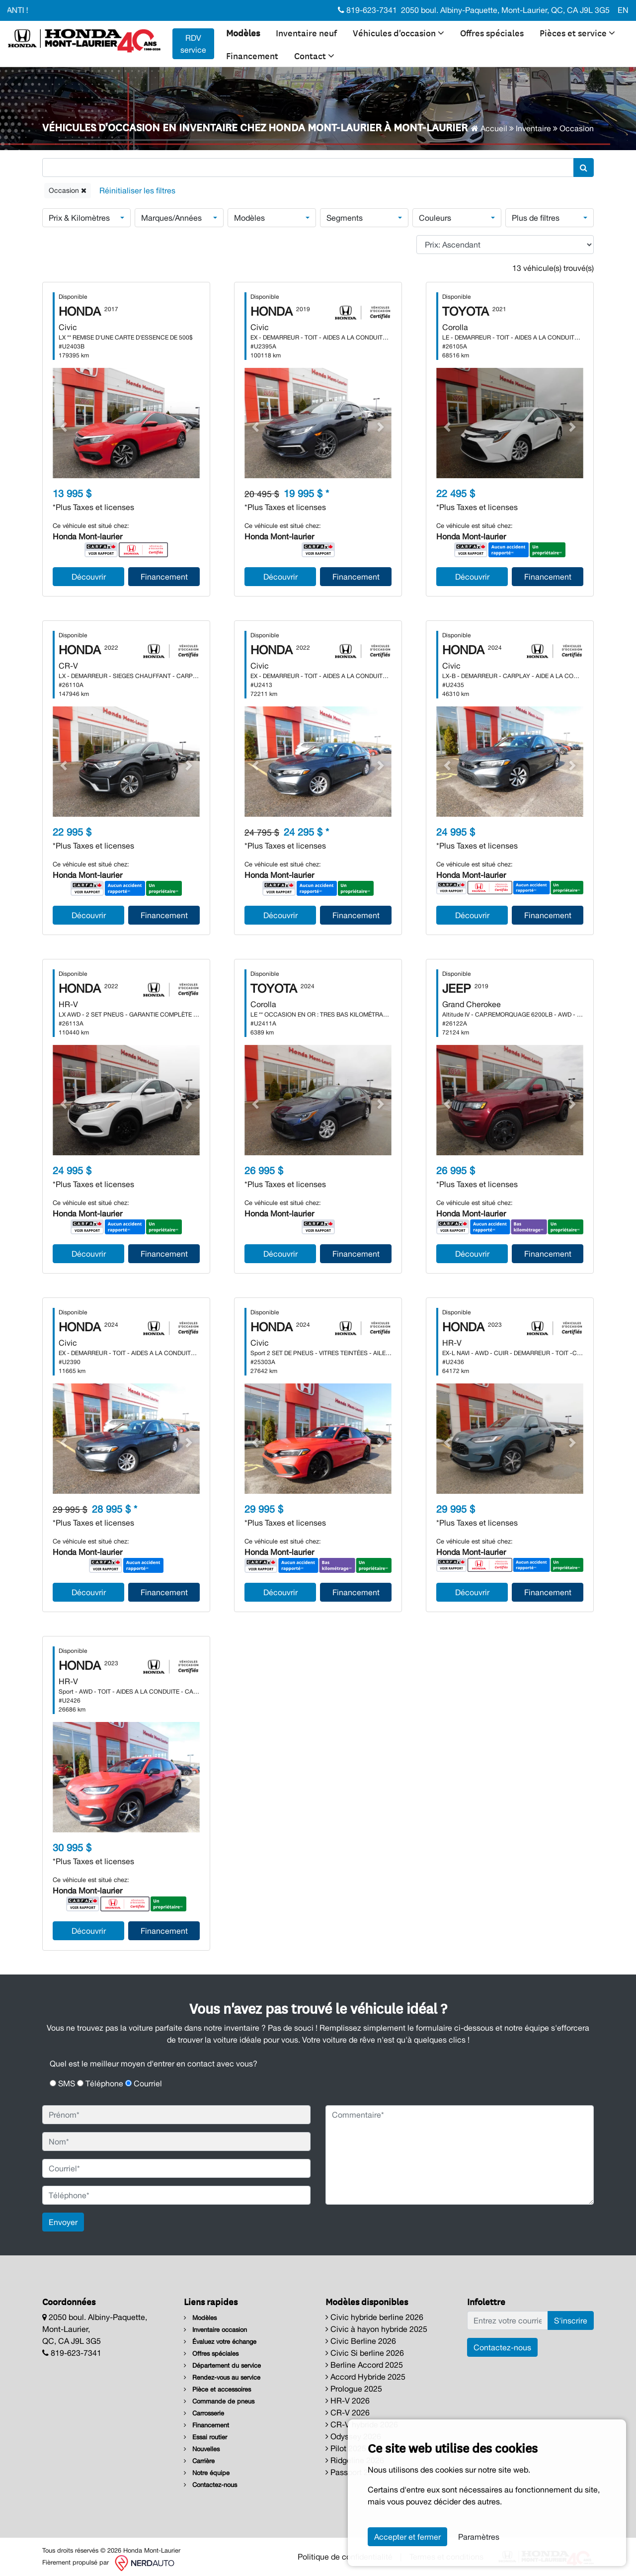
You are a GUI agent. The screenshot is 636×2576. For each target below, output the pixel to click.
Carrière (199, 2461)
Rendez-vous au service (222, 2377)
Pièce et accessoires (217, 2389)
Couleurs (435, 217)
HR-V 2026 (347, 2400)
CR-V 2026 (347, 2412)
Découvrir (89, 576)
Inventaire (533, 128)
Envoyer (63, 2222)
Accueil (489, 128)
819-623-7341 (367, 9)
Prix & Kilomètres (79, 217)
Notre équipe (207, 2473)
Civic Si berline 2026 (364, 2352)
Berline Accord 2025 (364, 2364)
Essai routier (205, 2437)
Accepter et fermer (407, 2536)
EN (623, 9)
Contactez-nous (210, 2485)
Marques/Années (171, 217)
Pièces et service (577, 32)
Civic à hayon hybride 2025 (376, 2328)
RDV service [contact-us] (193, 43)
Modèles (243, 32)
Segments (344, 217)
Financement (252, 55)
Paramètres (478, 2536)
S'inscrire (570, 2320)
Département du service (222, 2365)
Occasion (67, 190)
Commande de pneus (219, 2401)
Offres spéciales (492, 32)
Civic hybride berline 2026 (374, 2317)
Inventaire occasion (215, 2329)
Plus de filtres (535, 217)
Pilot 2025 (345, 2448)
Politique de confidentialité (345, 2556)
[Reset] (137, 190)
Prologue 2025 (353, 2388)
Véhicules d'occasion (398, 32)
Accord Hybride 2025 (365, 2376)
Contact (314, 55)
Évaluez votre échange (220, 2341)
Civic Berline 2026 (360, 2340)
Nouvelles (202, 2449)
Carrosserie (204, 2413)
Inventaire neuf (306, 32)
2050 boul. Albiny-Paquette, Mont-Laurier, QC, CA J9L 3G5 (505, 9)
